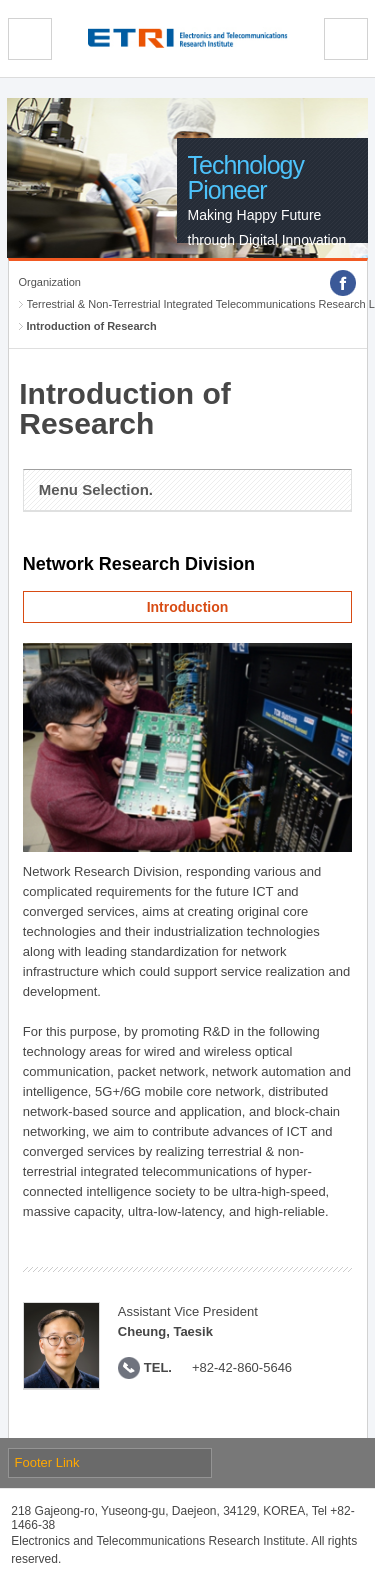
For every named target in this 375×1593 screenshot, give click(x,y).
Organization (50, 282)
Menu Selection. (96, 489)
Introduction (188, 607)
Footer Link (47, 1462)
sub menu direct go (0, 0)
